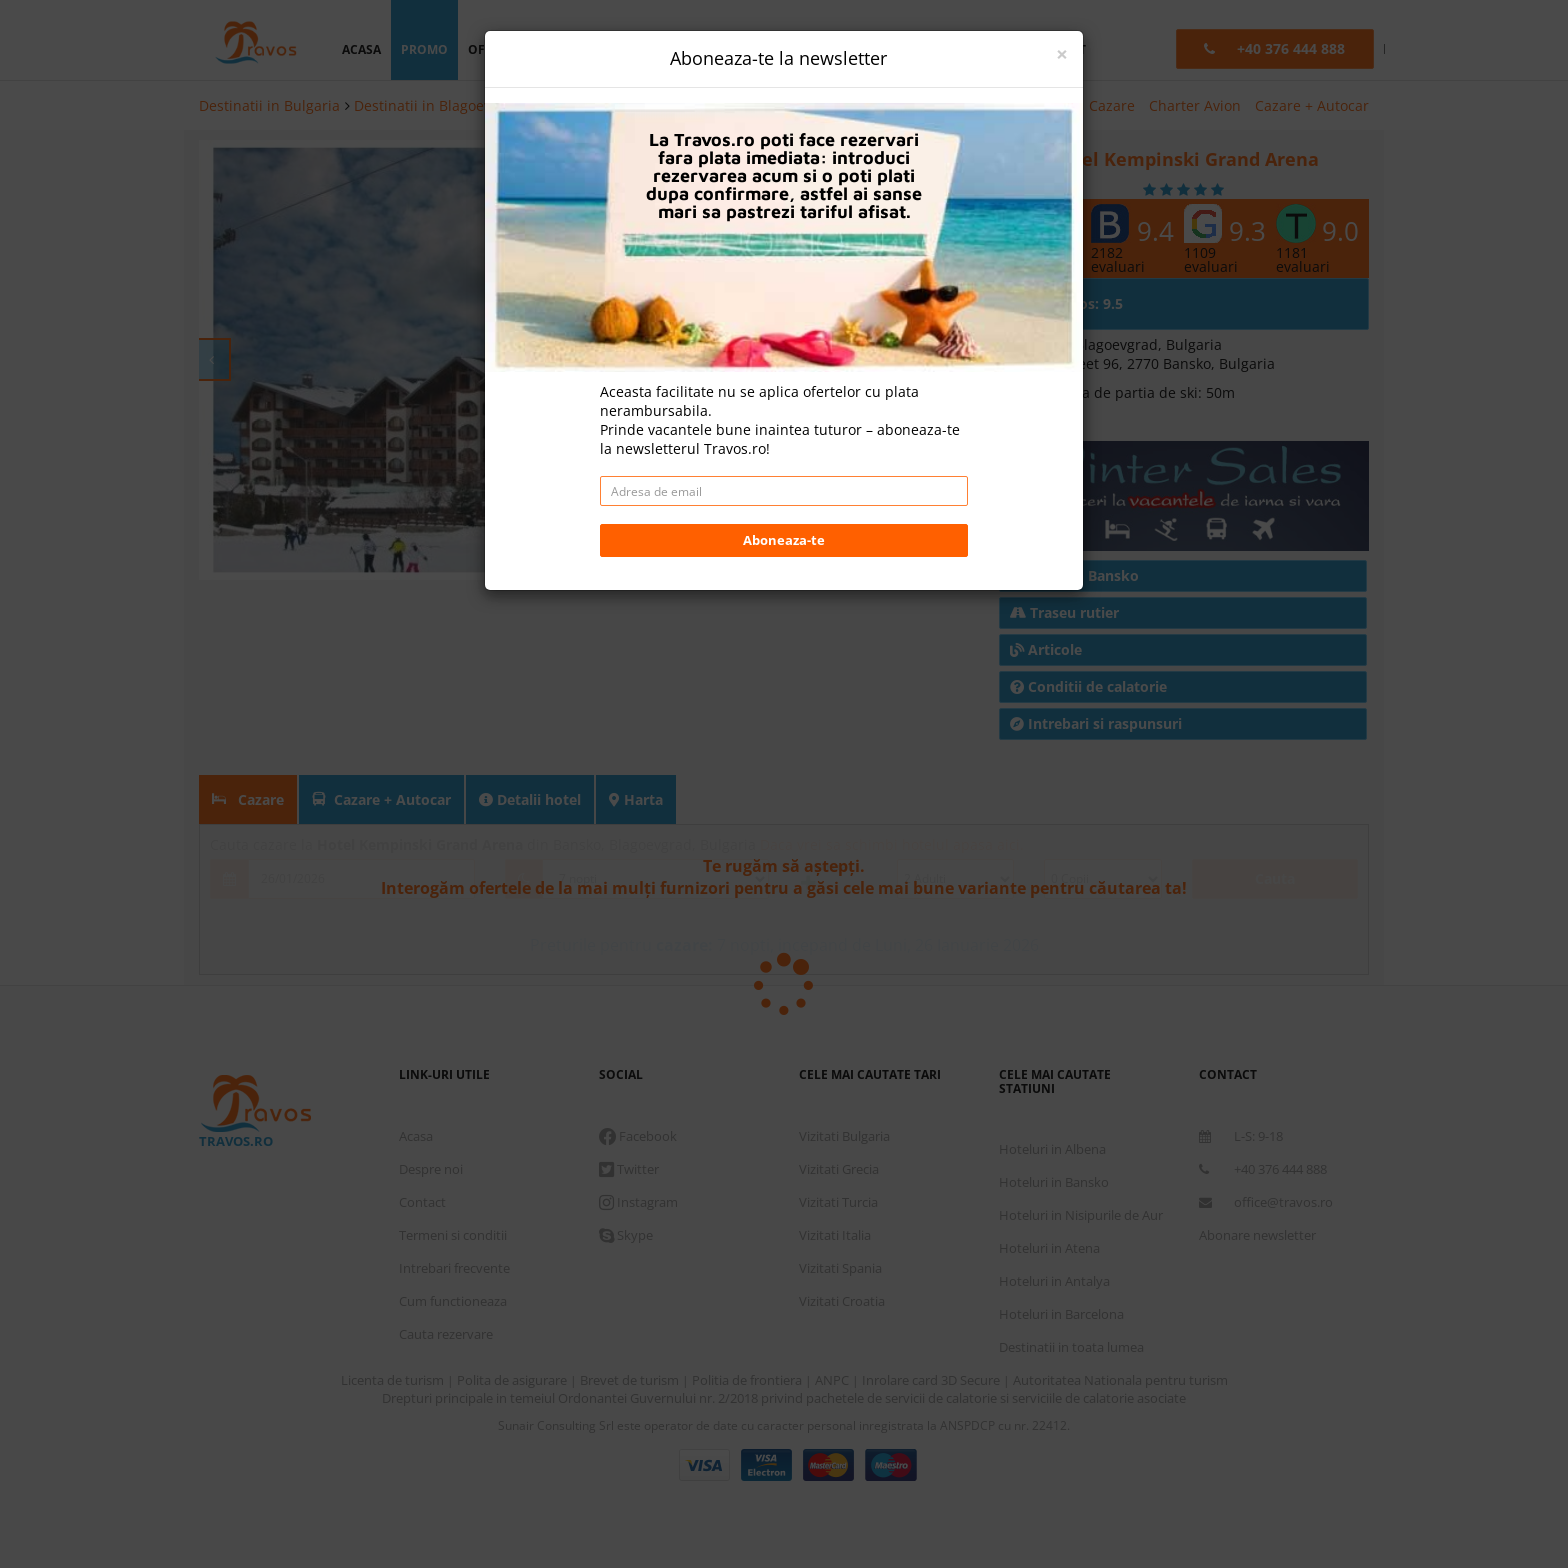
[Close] (1062, 54)
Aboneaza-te (784, 540)
